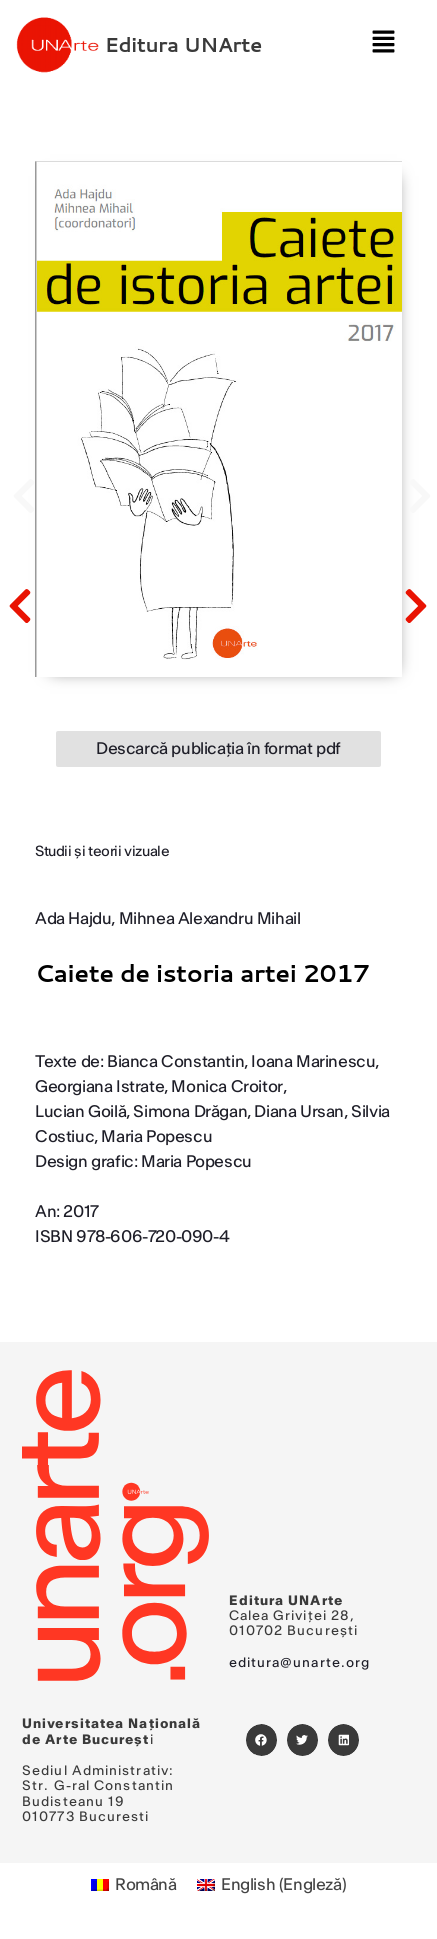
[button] (383, 44)
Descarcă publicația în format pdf (218, 749)
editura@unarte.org (300, 1663)
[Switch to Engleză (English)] (272, 1885)
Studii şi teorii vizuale (102, 852)
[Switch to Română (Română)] (134, 1885)
